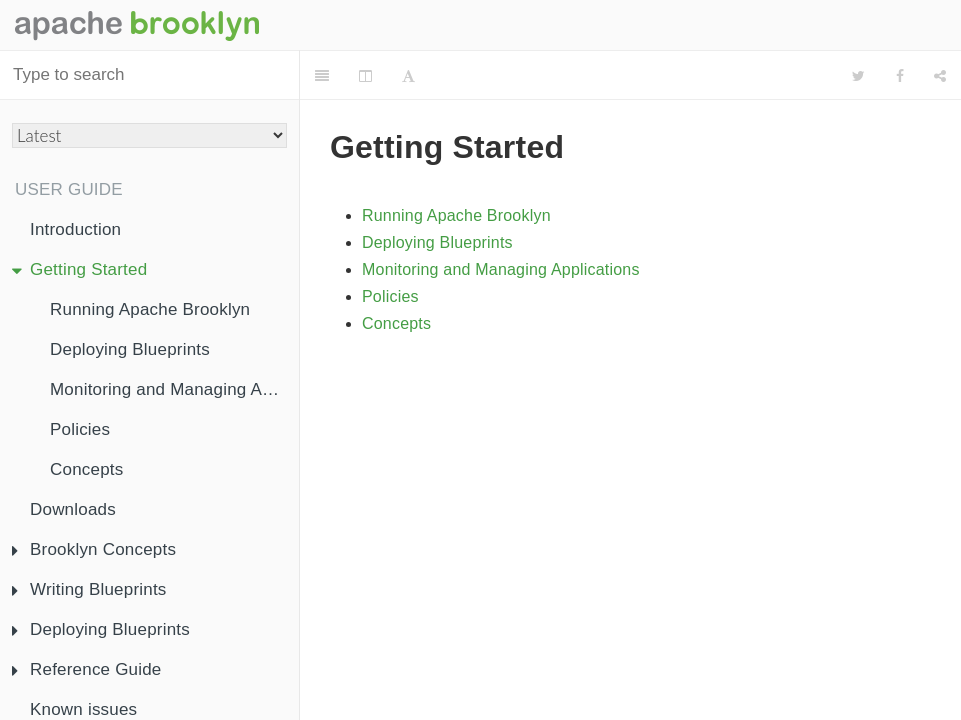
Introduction (75, 229)
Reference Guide (87, 669)
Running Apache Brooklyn (150, 309)
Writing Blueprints (89, 589)
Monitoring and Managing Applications (174, 389)
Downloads (73, 509)
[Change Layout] (365, 76)
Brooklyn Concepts (94, 549)
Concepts (86, 469)
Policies (80, 429)
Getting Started (79, 269)
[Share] (940, 76)
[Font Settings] (408, 76)
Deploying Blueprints (130, 349)
